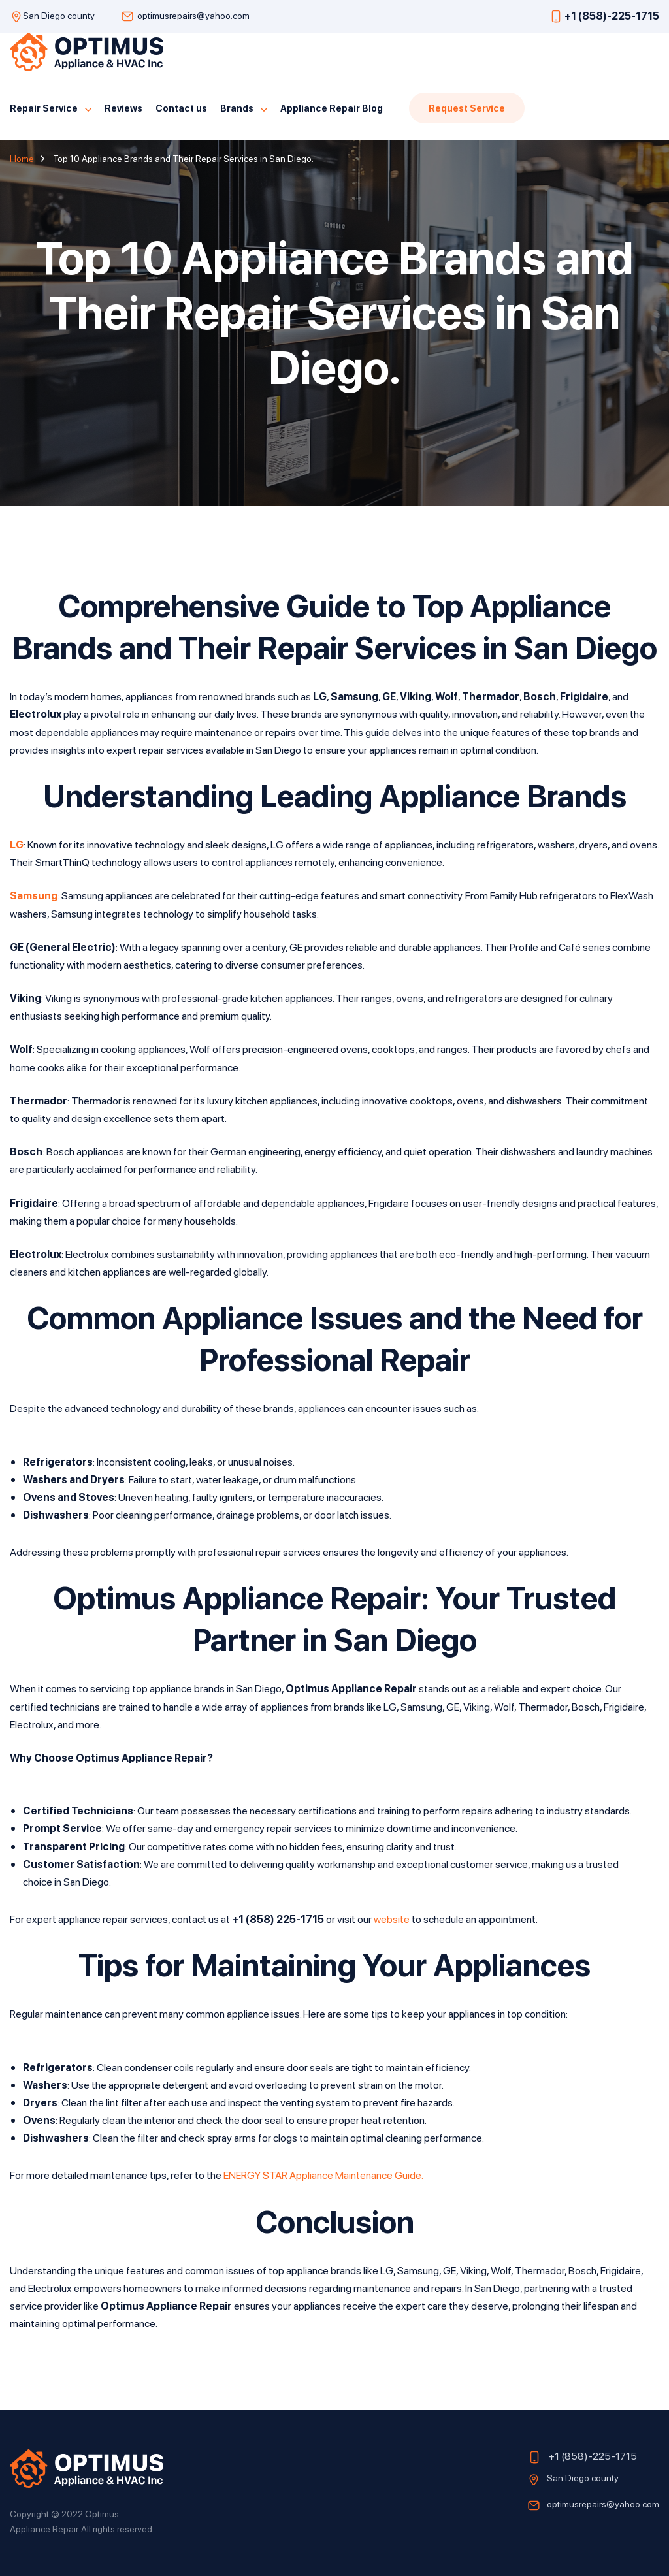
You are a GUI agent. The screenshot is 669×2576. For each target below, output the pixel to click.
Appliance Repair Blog (331, 108)
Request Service (467, 108)
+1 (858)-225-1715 (611, 15)
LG (17, 844)
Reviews (123, 108)
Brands (236, 108)
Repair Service (44, 108)
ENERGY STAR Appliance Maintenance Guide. (323, 2175)
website (392, 1918)
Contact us (181, 108)
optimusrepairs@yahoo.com (193, 15)
